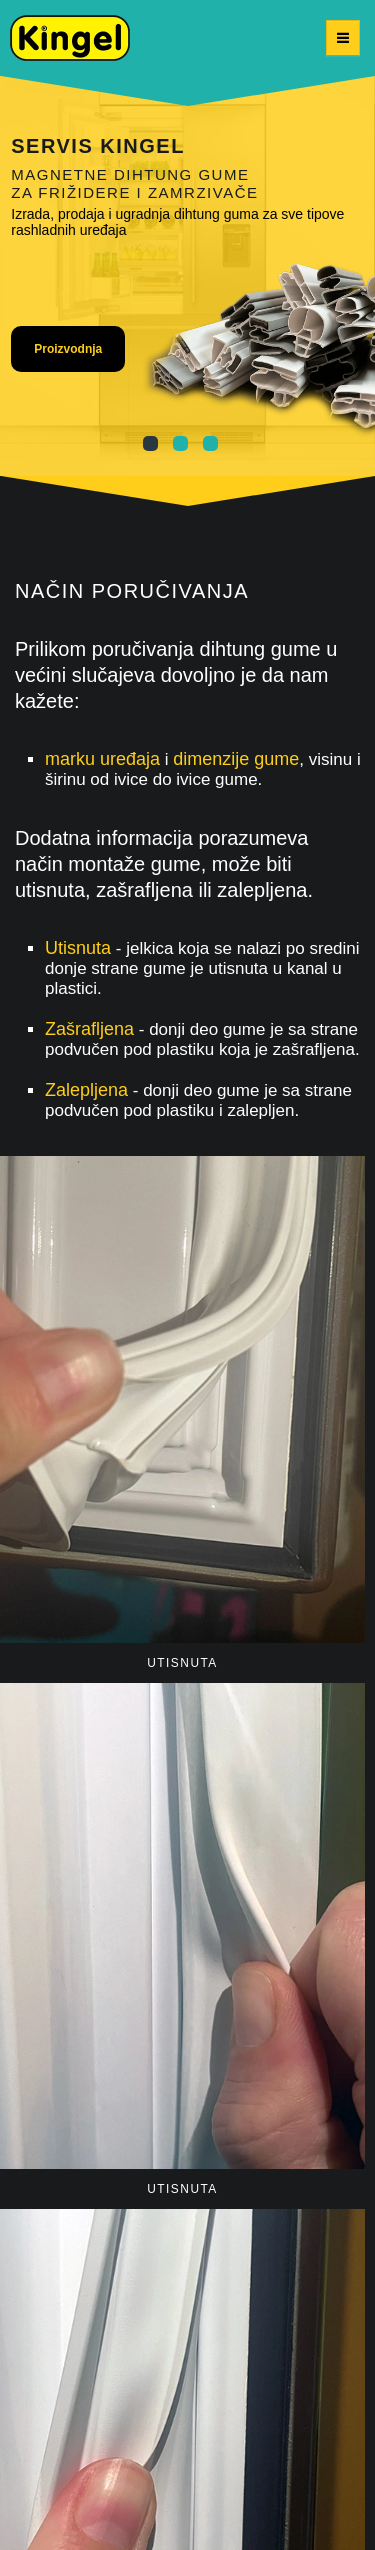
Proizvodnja (68, 349)
